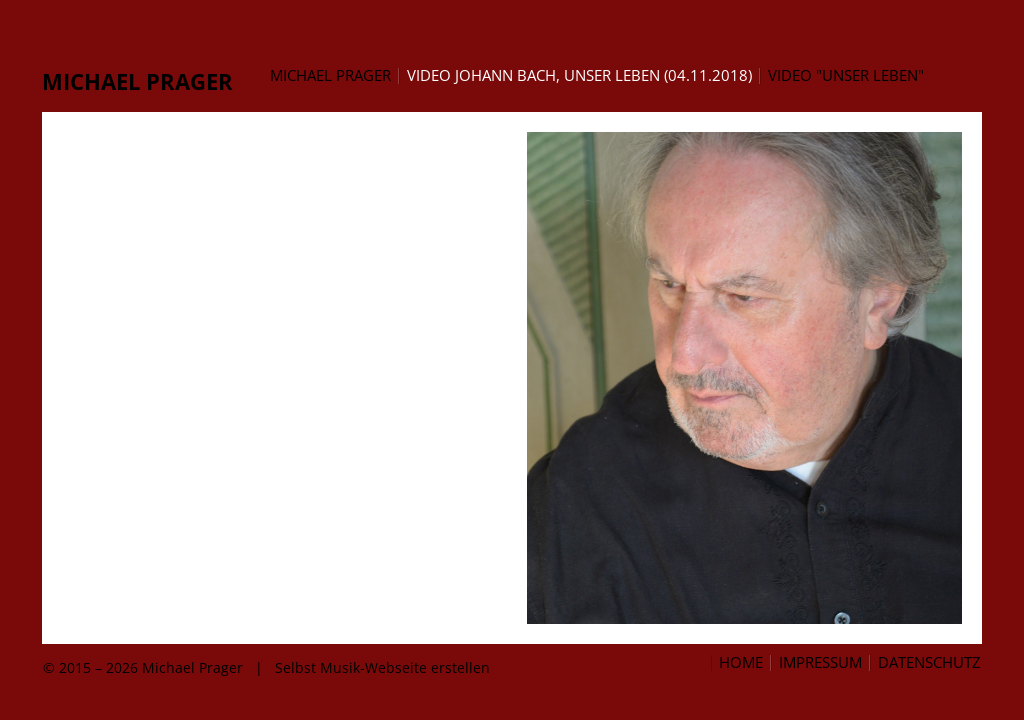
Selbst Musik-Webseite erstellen (382, 667)
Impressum (820, 663)
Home (741, 663)
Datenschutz (929, 663)
